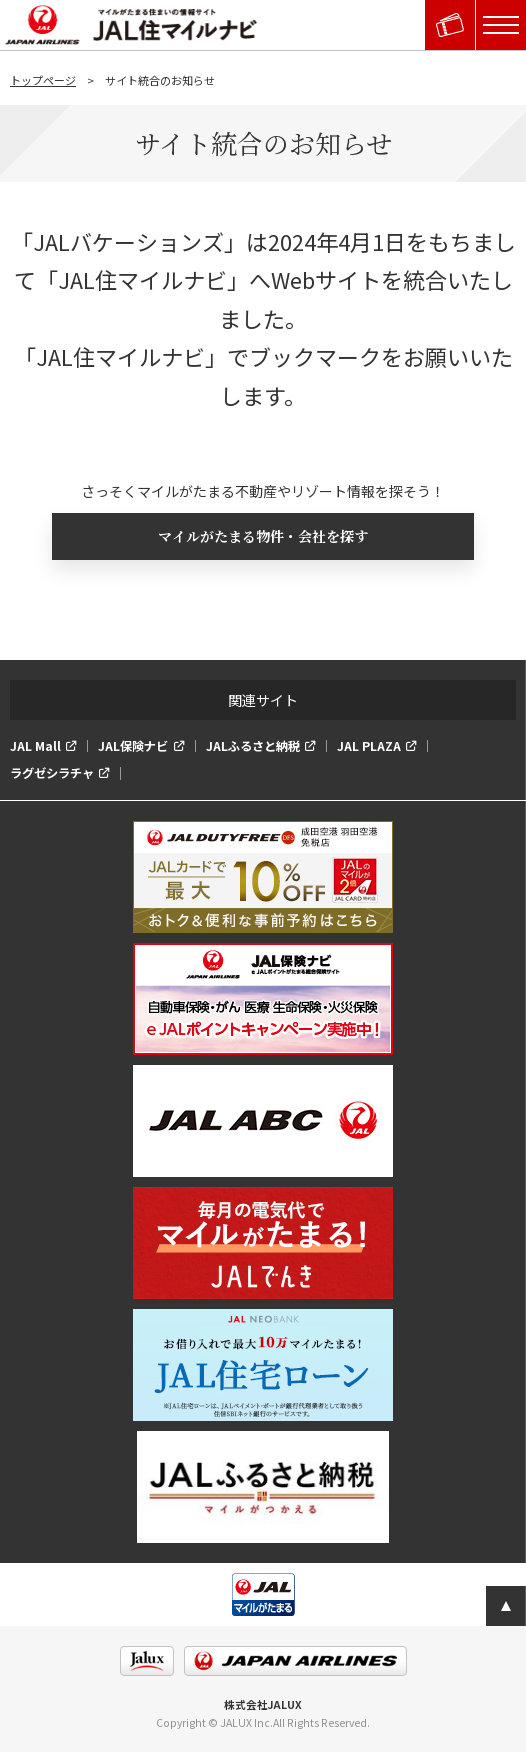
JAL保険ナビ (133, 746)
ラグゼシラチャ (52, 773)
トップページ (43, 80)
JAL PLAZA (369, 746)
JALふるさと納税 (253, 746)
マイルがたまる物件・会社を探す (263, 536)
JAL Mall (35, 746)
